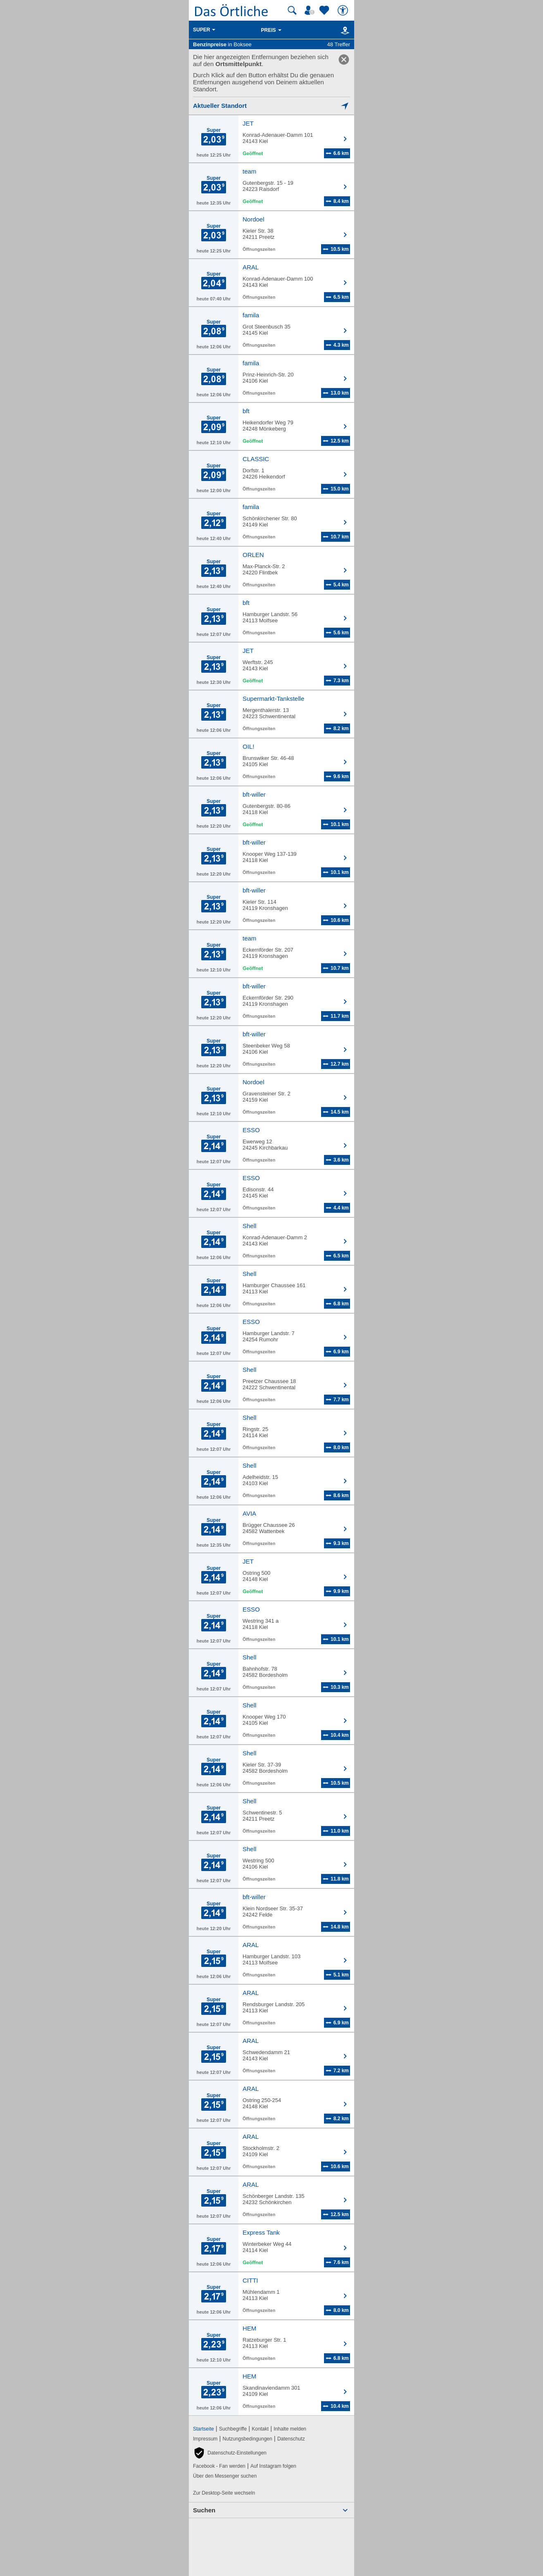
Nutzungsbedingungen (247, 2439)
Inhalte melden (290, 2429)
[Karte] (343, 30)
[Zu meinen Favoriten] (325, 10)
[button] (230, 2453)
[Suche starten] (292, 10)
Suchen (204, 2510)
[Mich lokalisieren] (271, 105)
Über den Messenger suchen (225, 2476)
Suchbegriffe (233, 2429)
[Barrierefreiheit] (344, 10)
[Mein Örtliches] (311, 10)
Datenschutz (291, 2439)
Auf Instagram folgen (273, 2466)
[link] (344, 59)
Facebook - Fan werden (219, 2466)
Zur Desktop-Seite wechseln (224, 2493)
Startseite (203, 2429)
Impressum (205, 2439)
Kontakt (260, 2429)
